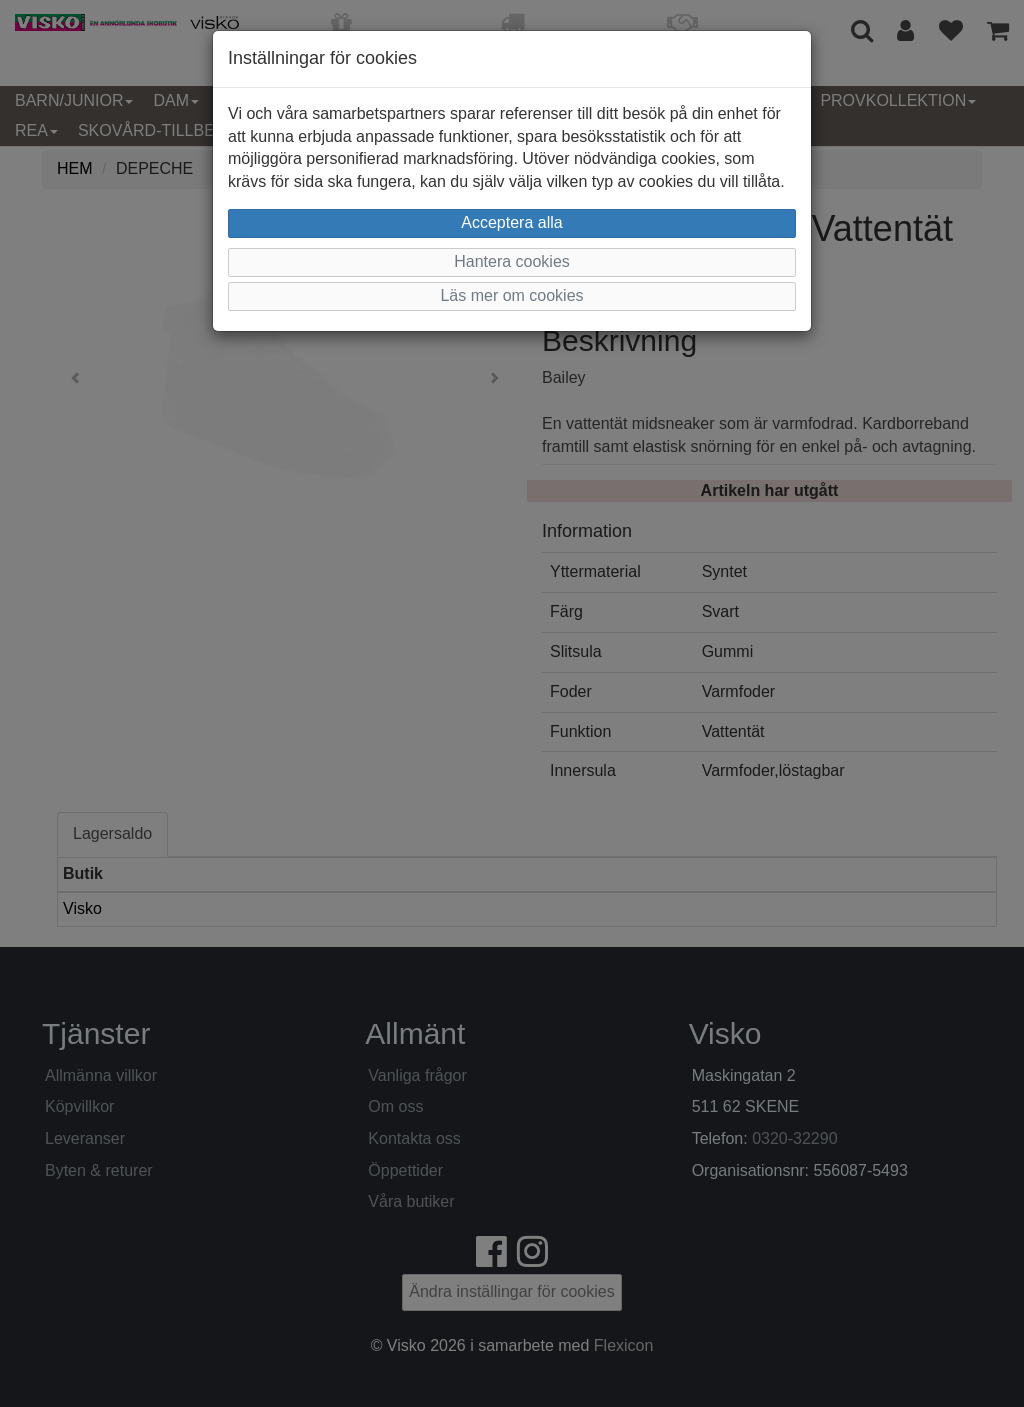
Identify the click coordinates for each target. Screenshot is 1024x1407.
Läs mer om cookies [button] (511, 295)
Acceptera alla (511, 222)
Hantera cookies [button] (512, 261)
